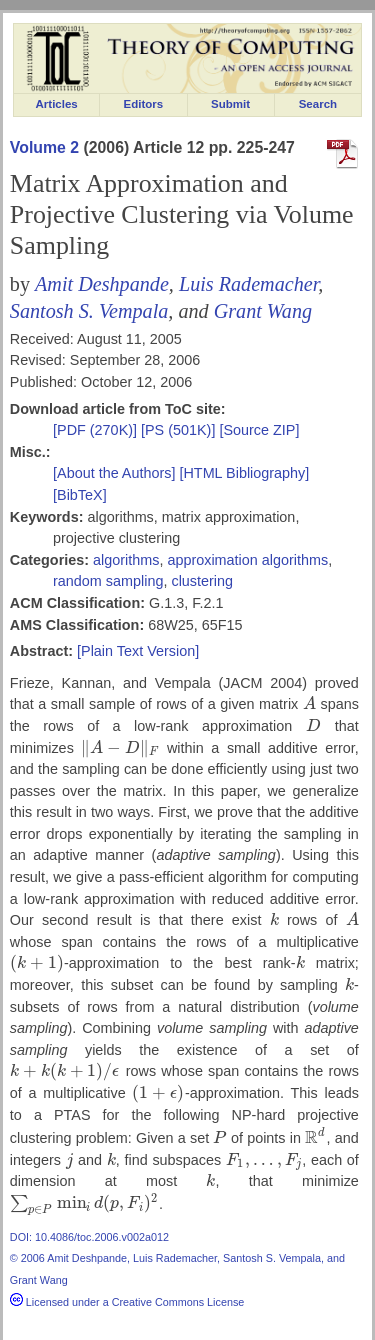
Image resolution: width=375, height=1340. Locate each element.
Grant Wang (263, 311)
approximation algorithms (247, 560)
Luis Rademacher (248, 284)
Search (318, 104)
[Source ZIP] (259, 430)
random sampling (108, 581)
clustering (202, 581)
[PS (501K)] (180, 430)
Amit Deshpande (102, 284)
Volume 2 (44, 147)
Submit (230, 104)
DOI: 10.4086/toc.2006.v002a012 (89, 1237)
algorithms (126, 560)
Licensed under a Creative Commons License (127, 1302)
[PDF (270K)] (97, 430)
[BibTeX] (80, 495)
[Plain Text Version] (138, 651)
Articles (57, 104)
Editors (144, 104)
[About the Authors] (116, 473)
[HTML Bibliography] (244, 473)
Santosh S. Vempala (89, 311)
